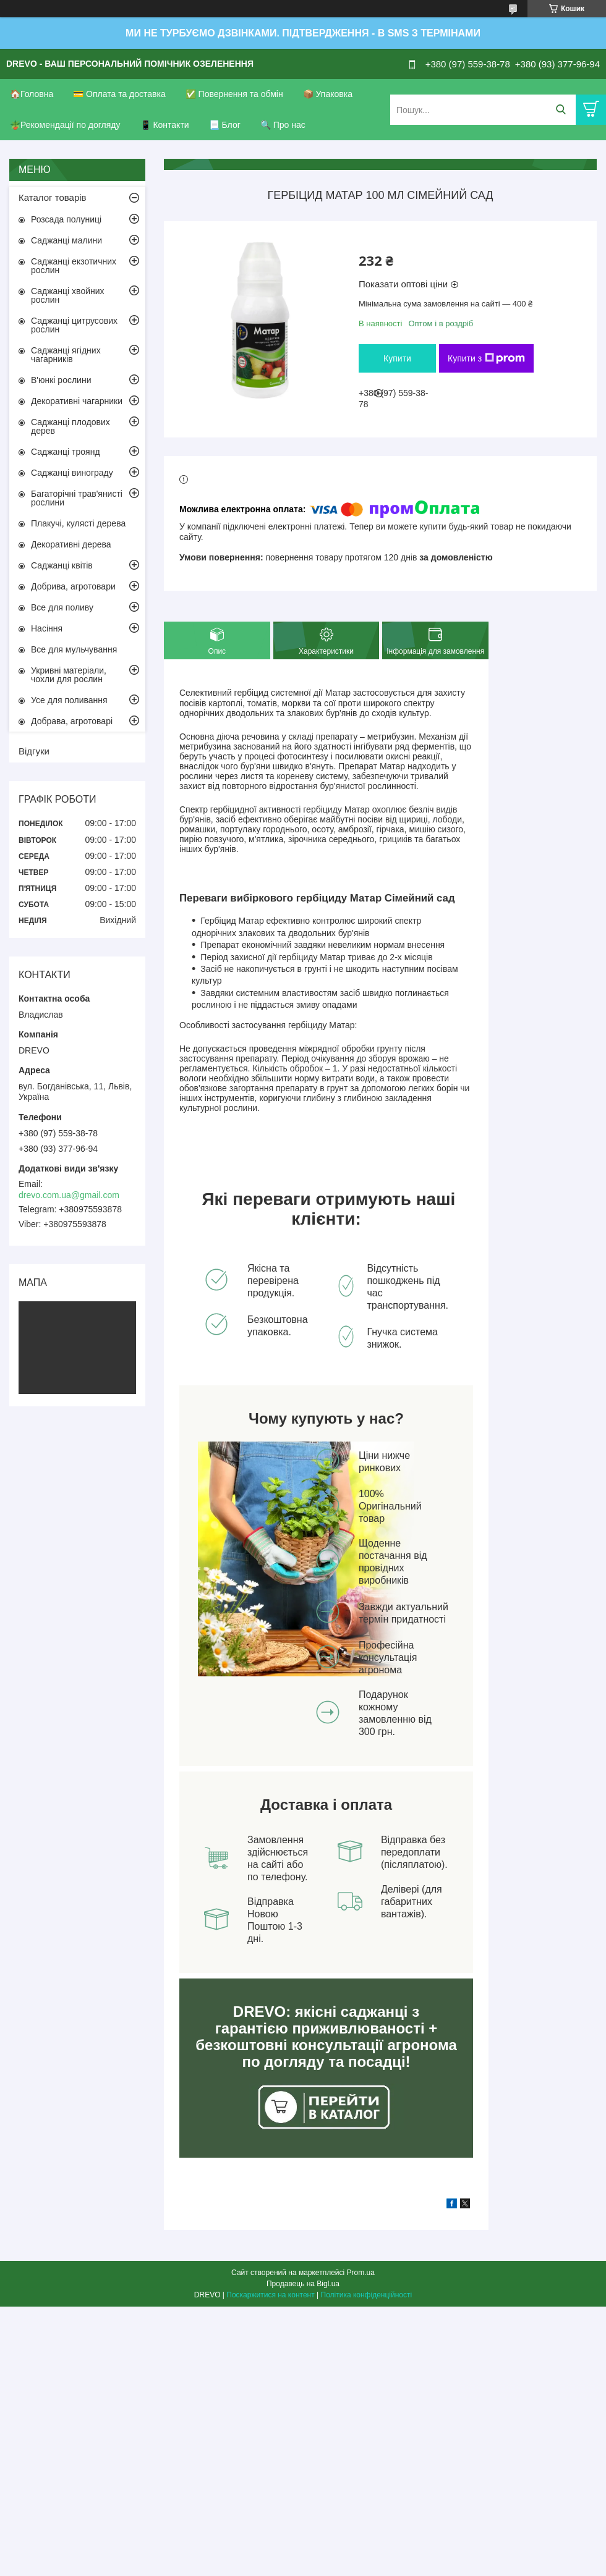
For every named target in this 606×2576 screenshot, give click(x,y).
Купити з (486, 358)
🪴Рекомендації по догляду (65, 125)
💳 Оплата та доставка (119, 94)
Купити (397, 358)
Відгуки (34, 751)
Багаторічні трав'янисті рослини (76, 498)
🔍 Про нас (282, 125)
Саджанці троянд (65, 452)
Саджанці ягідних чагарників (66, 354)
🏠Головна (31, 94)
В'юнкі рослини (61, 380)
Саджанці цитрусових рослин (74, 325)
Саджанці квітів (62, 565)
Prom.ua (361, 2272)
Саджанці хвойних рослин (68, 295)
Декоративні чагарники (76, 401)
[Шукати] (560, 110)
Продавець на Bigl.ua (303, 2283)
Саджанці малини (66, 240)
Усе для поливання (69, 700)
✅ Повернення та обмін (234, 94)
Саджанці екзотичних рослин (73, 265)
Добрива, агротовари (73, 586)
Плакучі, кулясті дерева (78, 523)
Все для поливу (62, 607)
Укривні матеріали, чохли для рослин (68, 674)
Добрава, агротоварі (72, 721)
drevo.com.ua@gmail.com (69, 1195)
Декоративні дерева (71, 544)
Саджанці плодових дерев (70, 426)
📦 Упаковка (327, 94)
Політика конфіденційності (366, 2295)
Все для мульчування (74, 649)
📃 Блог (225, 125)
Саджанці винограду (72, 473)
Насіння (46, 628)
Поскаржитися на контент (270, 2295)
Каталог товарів (53, 197)
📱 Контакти (164, 125)
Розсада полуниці (66, 219)
